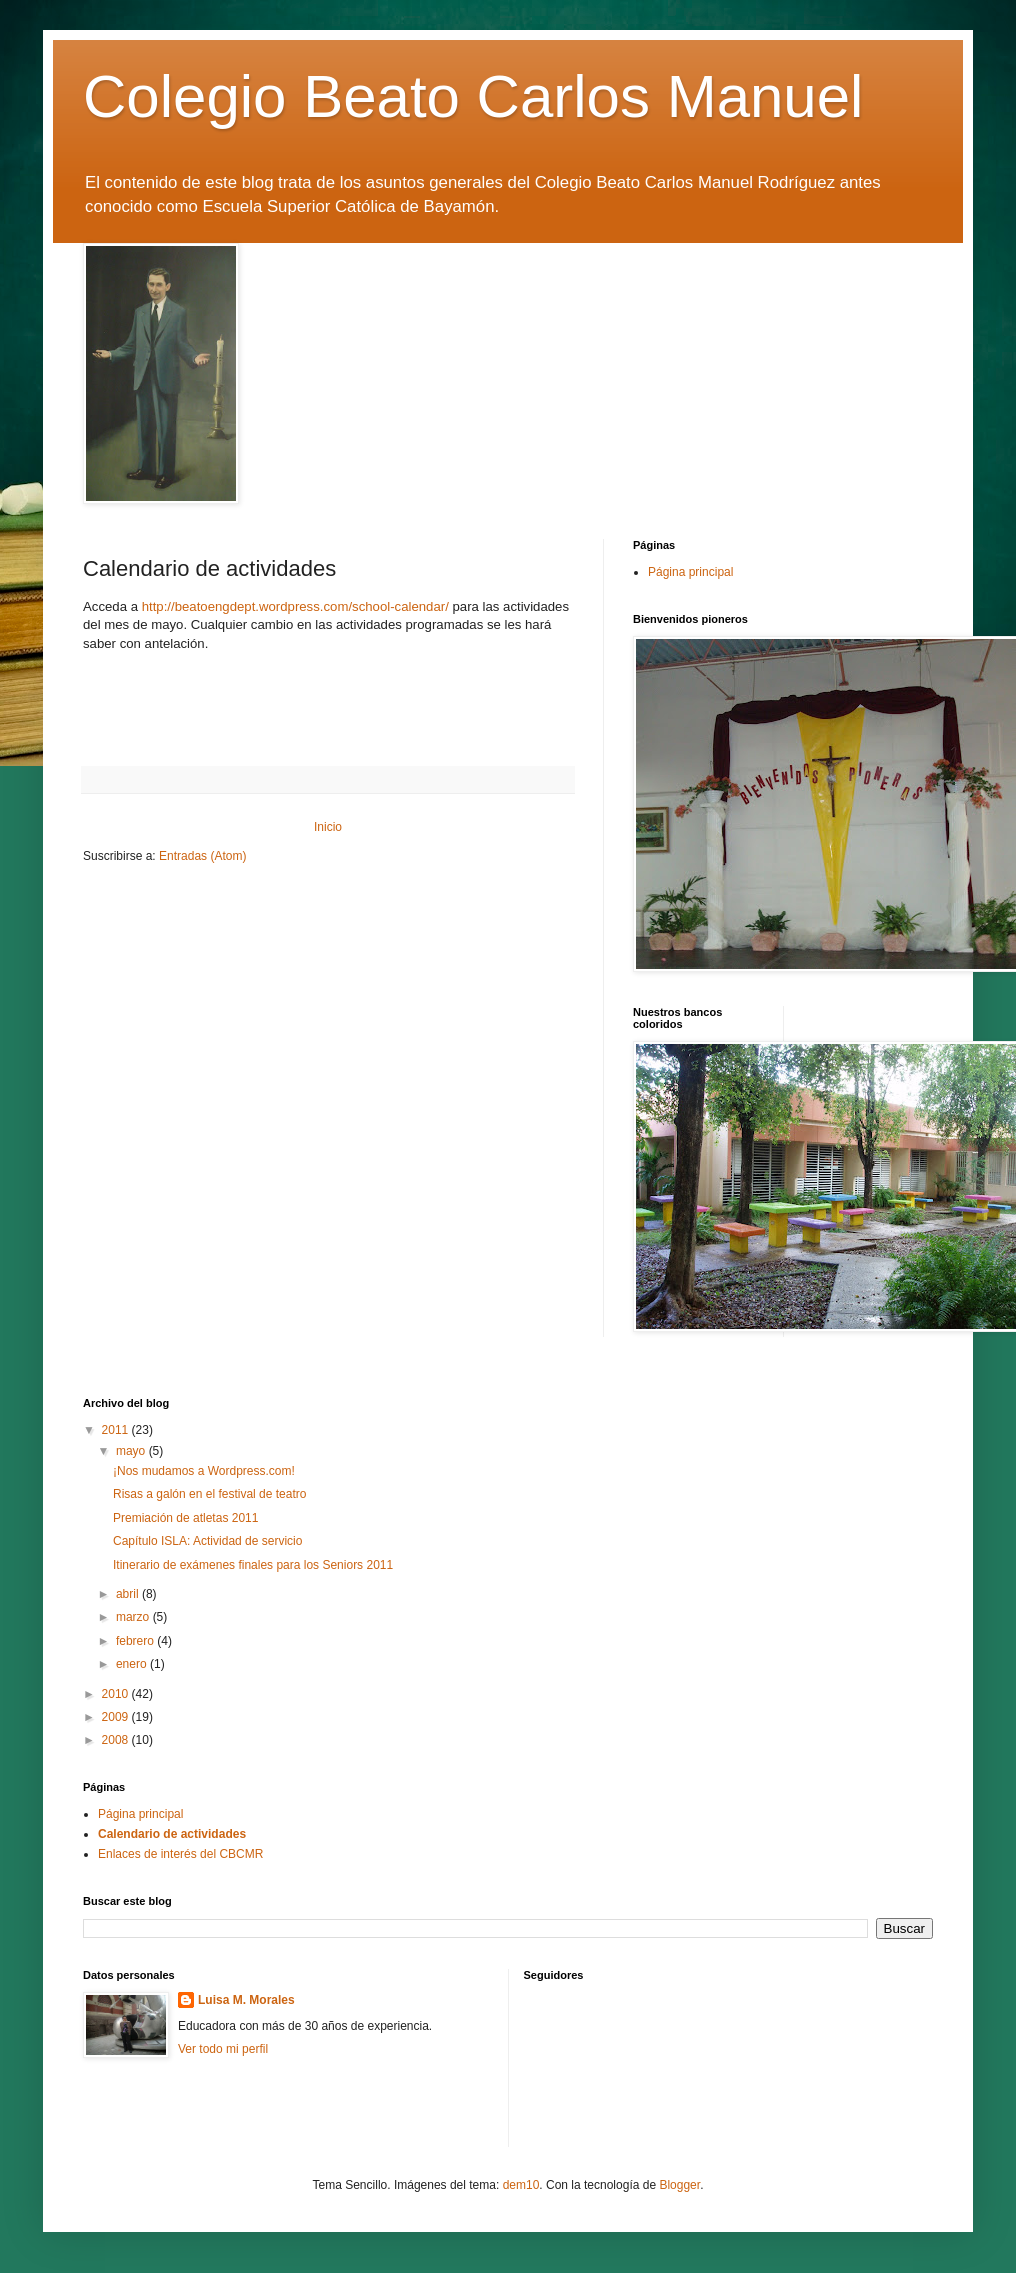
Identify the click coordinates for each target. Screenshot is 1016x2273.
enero (133, 1664)
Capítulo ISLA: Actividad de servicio (207, 1541)
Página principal (690, 572)
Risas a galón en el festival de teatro (209, 1494)
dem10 (521, 2185)
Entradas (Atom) (202, 856)
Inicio (328, 827)
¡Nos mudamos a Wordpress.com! (204, 1471)
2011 (117, 1430)
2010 (117, 1694)
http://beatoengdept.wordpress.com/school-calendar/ (295, 606)
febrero (136, 1641)
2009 (117, 1717)
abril (129, 1594)
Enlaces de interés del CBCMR (180, 1854)
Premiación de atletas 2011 (185, 1518)
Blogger (679, 2185)
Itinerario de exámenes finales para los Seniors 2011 (253, 1565)
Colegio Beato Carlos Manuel (473, 96)
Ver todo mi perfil (223, 2049)
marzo (134, 1617)
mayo (132, 1451)
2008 (117, 1740)
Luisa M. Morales (246, 2000)
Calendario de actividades (172, 1834)
